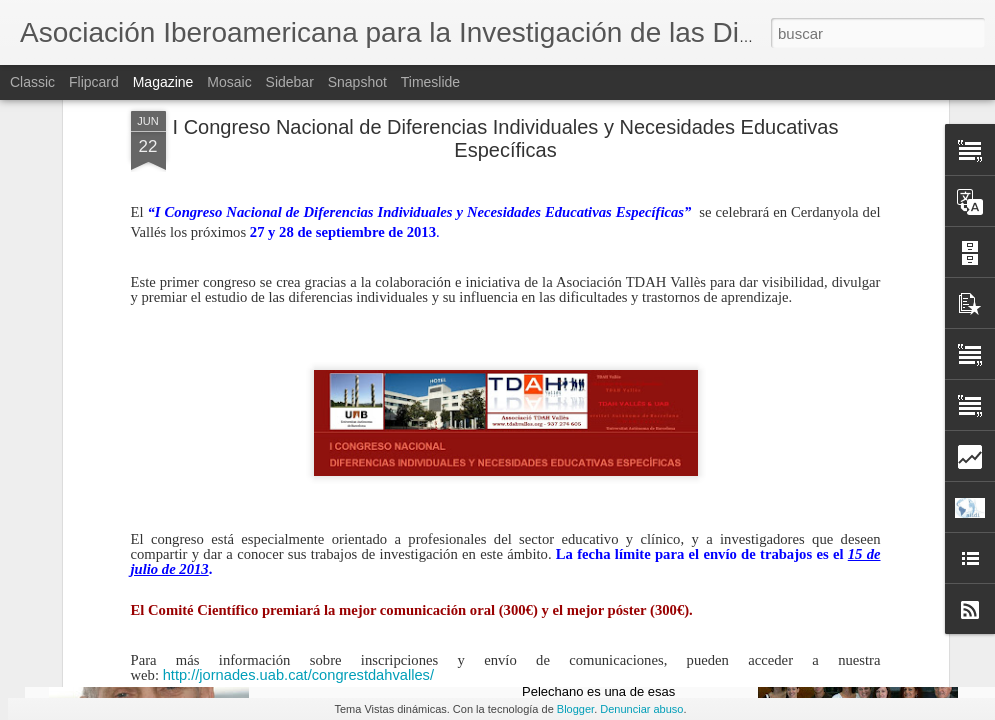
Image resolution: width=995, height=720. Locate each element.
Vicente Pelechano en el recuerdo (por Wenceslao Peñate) (634, 637)
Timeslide (430, 82)
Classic (32, 82)
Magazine (163, 82)
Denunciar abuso (641, 709)
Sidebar (290, 82)
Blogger (575, 709)
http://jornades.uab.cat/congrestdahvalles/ (298, 466)
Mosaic (229, 82)
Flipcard (94, 82)
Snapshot (357, 82)
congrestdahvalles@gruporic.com (249, 528)
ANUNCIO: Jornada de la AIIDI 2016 (402, 628)
